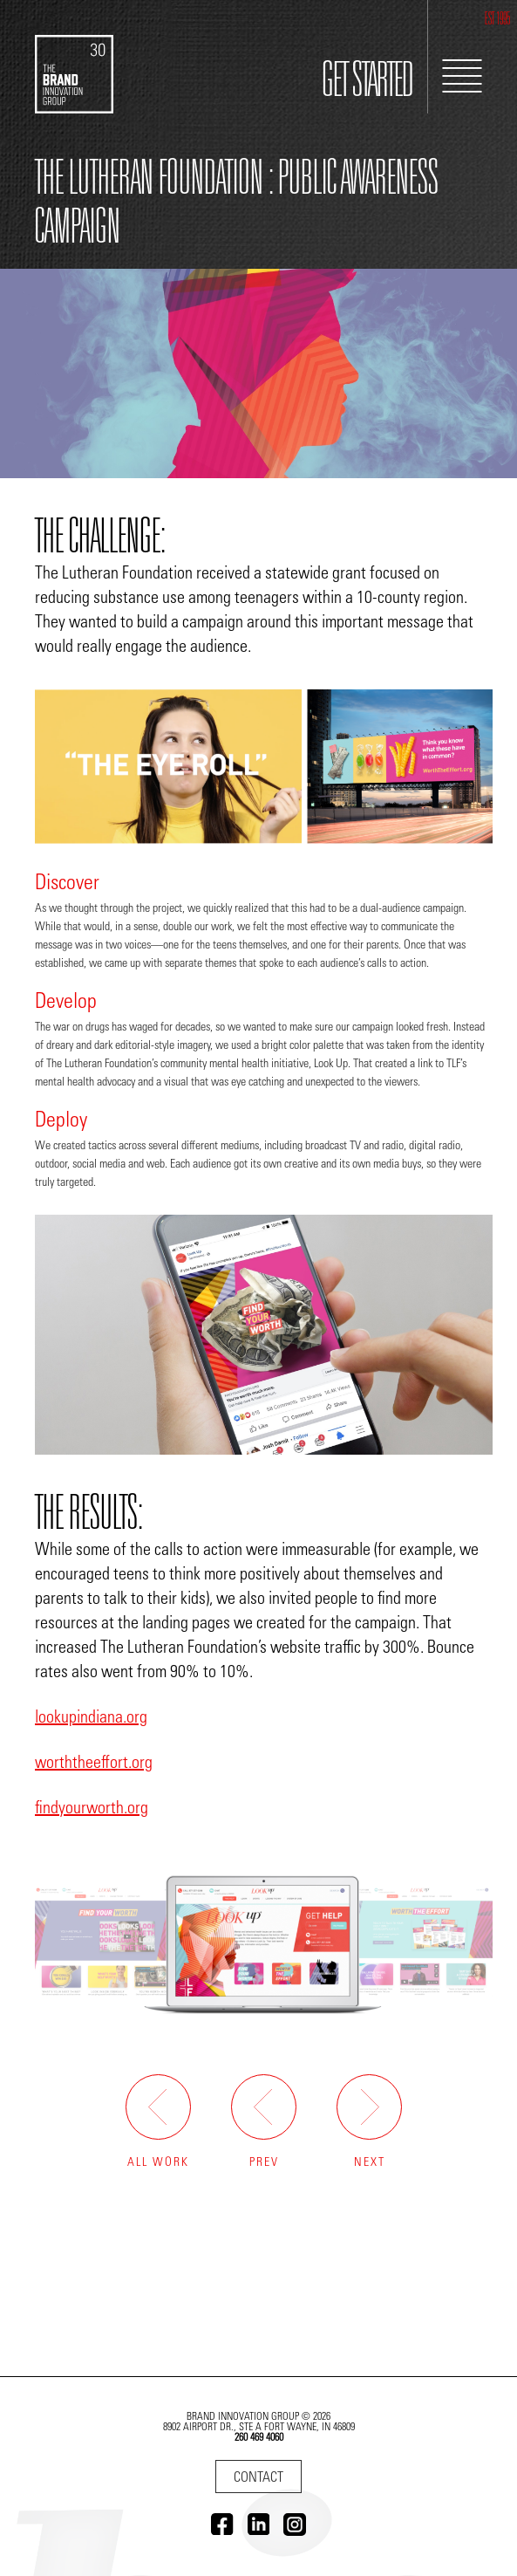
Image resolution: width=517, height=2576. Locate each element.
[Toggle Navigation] (462, 76)
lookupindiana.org (91, 1718)
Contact (258, 2478)
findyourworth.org (91, 1809)
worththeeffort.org (94, 1763)
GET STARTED (367, 83)
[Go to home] (74, 56)
